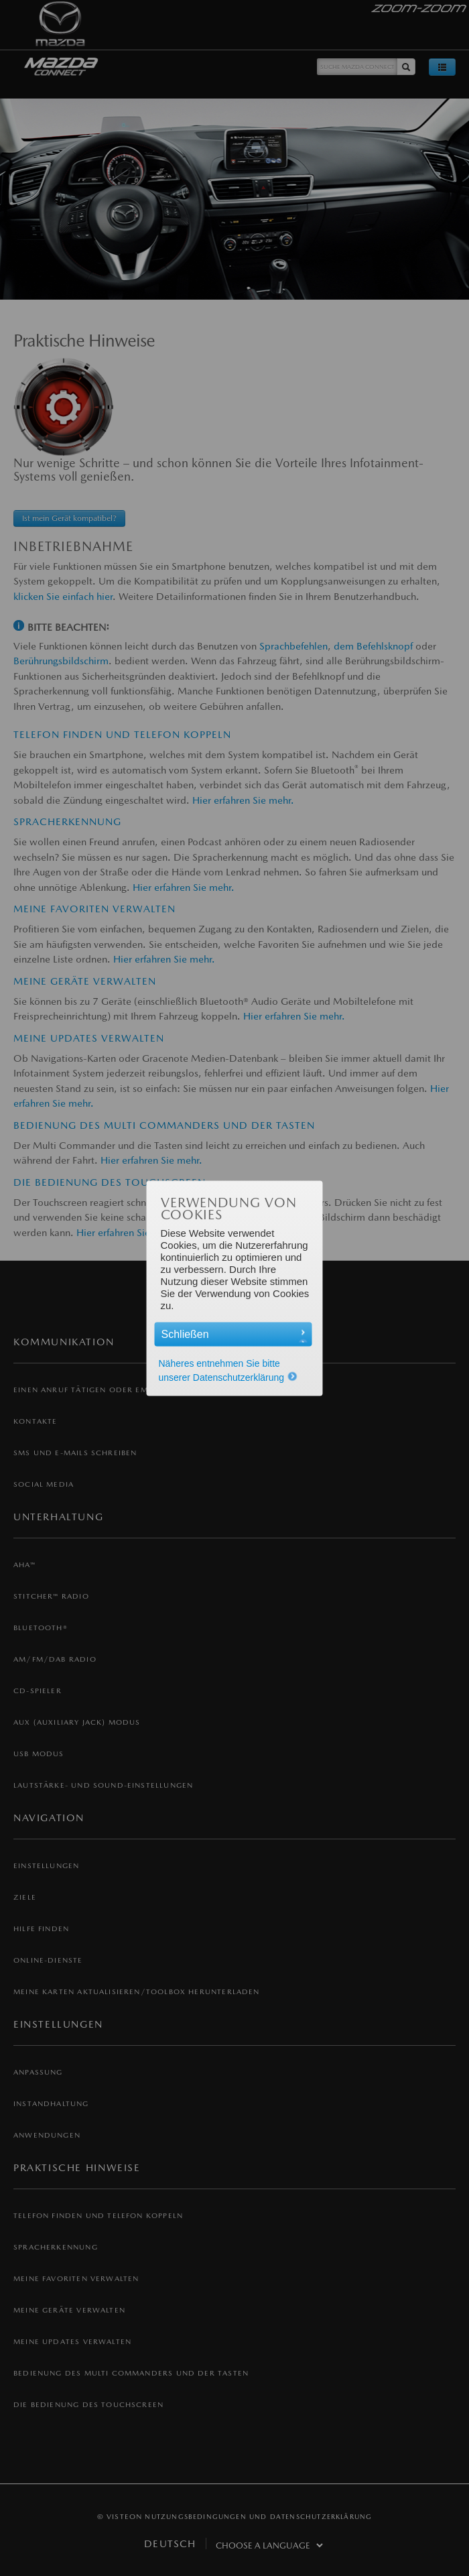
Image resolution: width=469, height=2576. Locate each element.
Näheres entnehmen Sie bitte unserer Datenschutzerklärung (228, 1369)
